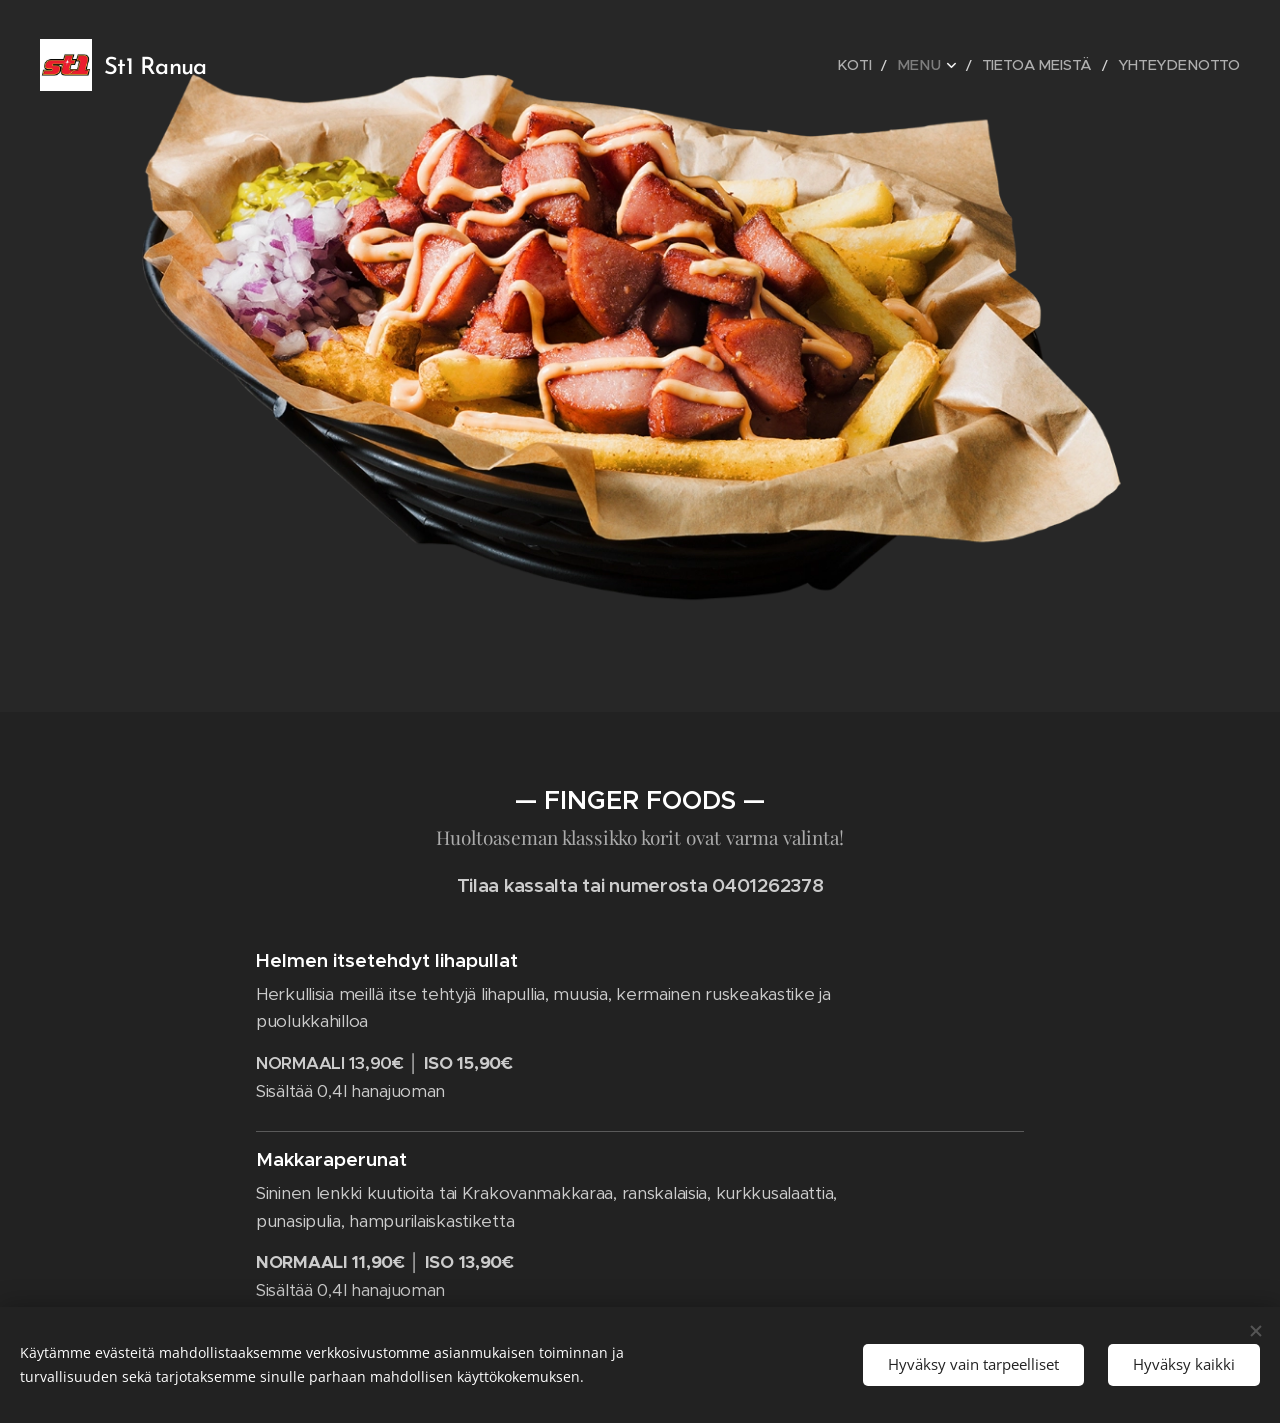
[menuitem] (887, 65)
